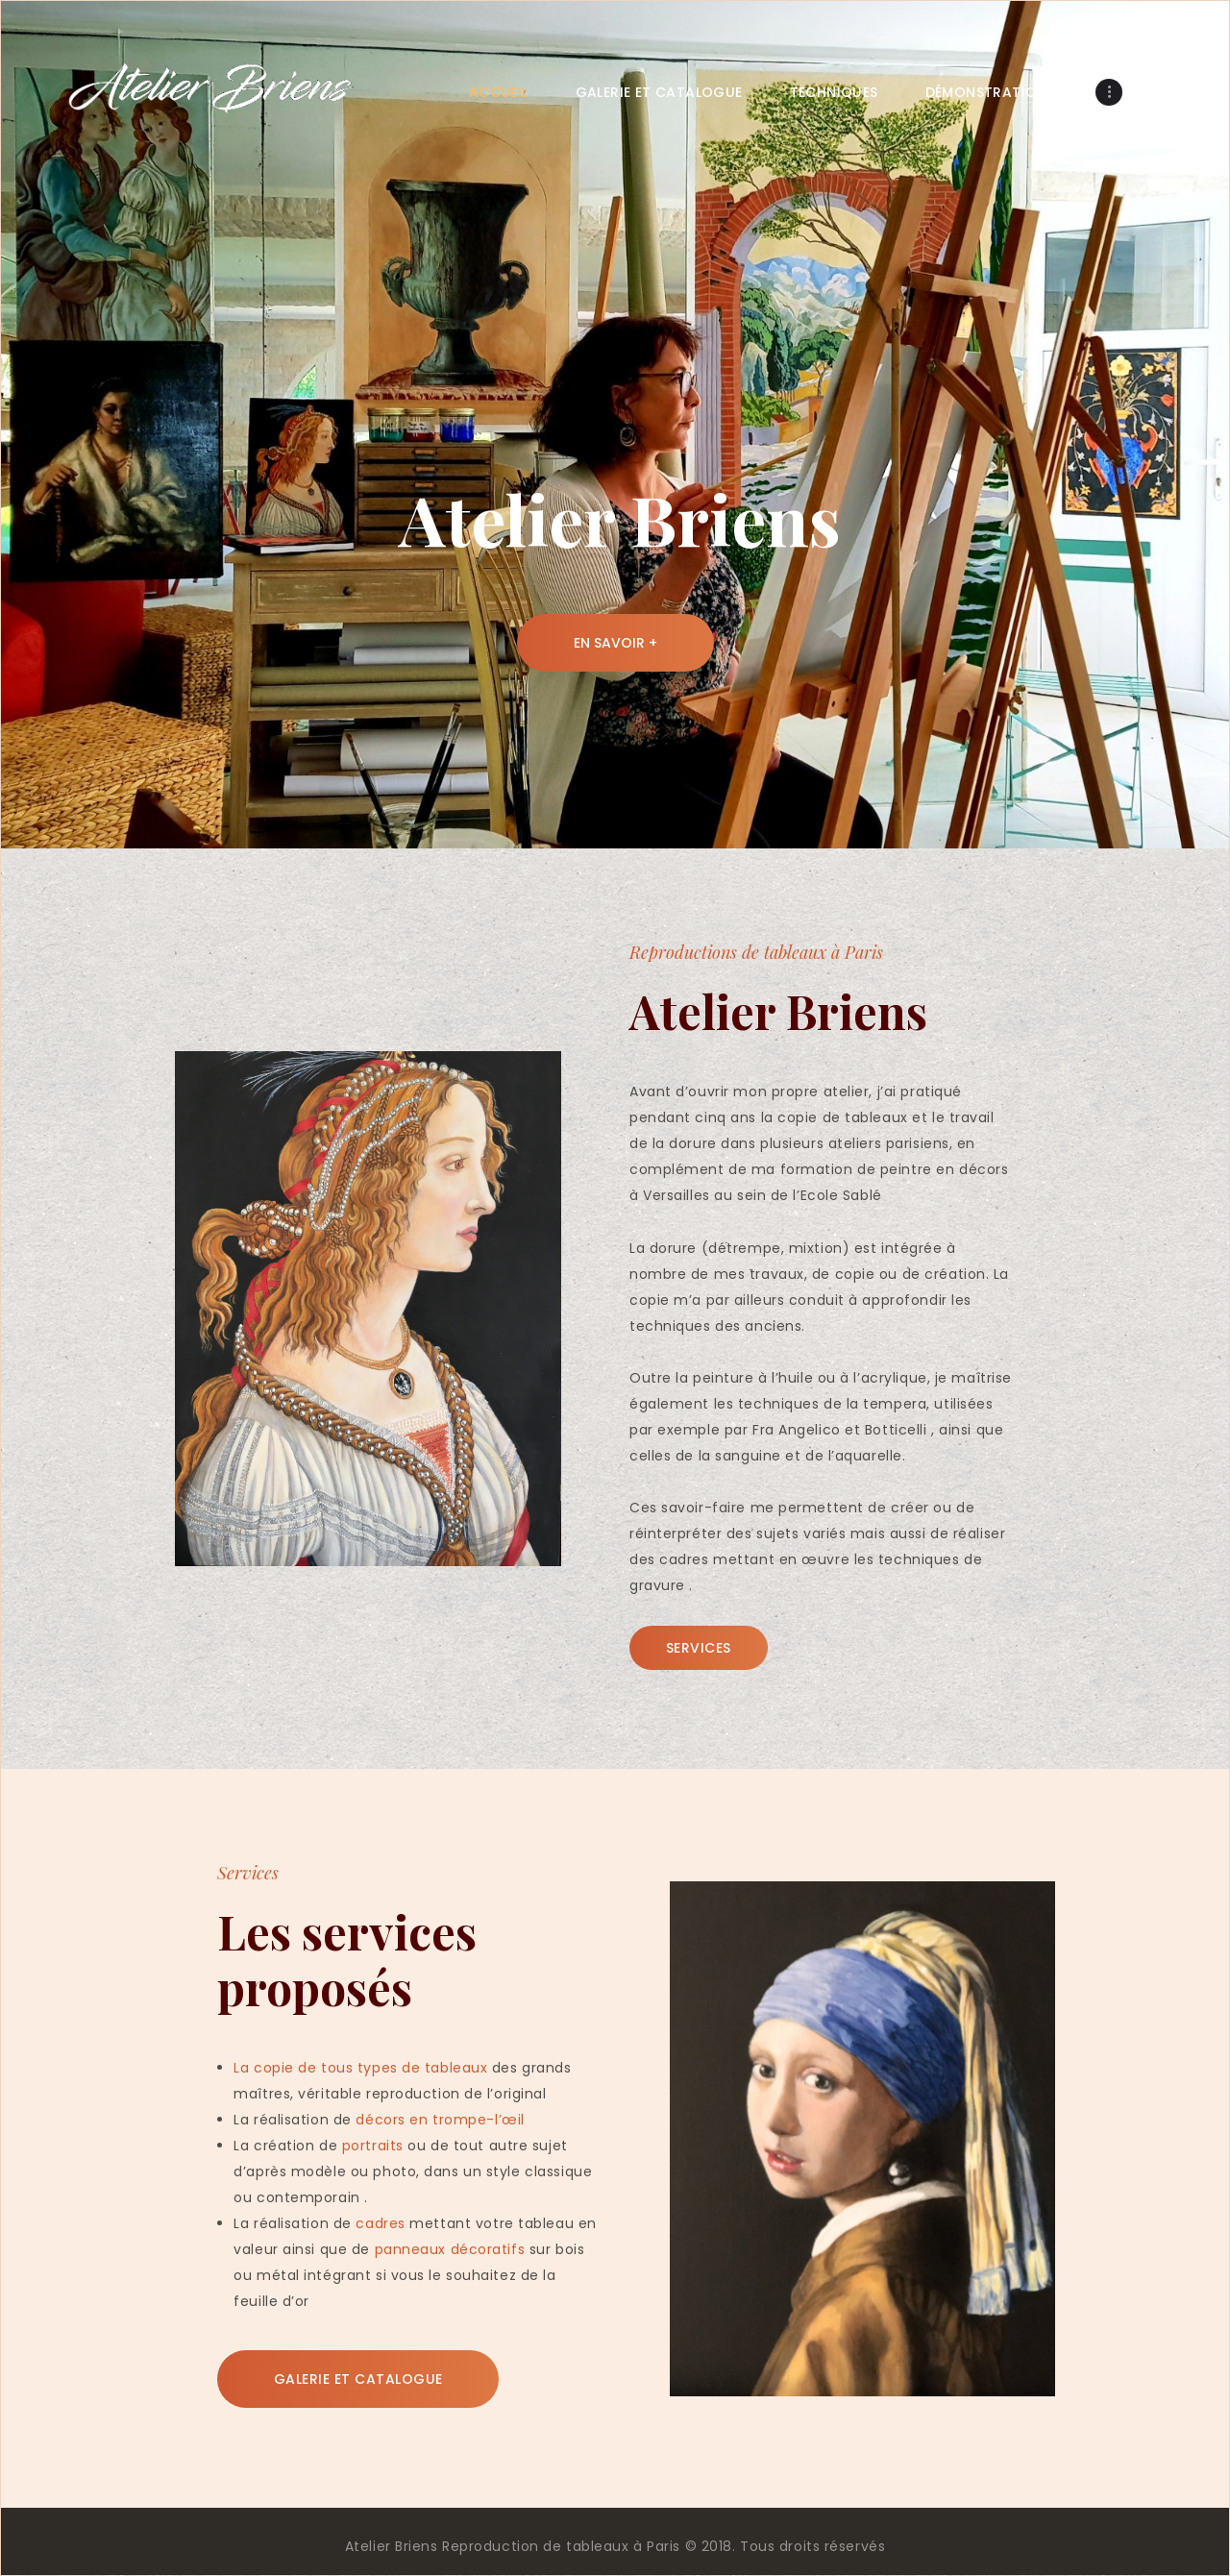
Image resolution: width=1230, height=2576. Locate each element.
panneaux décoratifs (450, 2249)
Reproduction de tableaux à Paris (561, 2546)
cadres (380, 2223)
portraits (373, 2145)
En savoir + (615, 642)
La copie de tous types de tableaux (360, 2067)
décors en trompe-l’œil (440, 2119)
